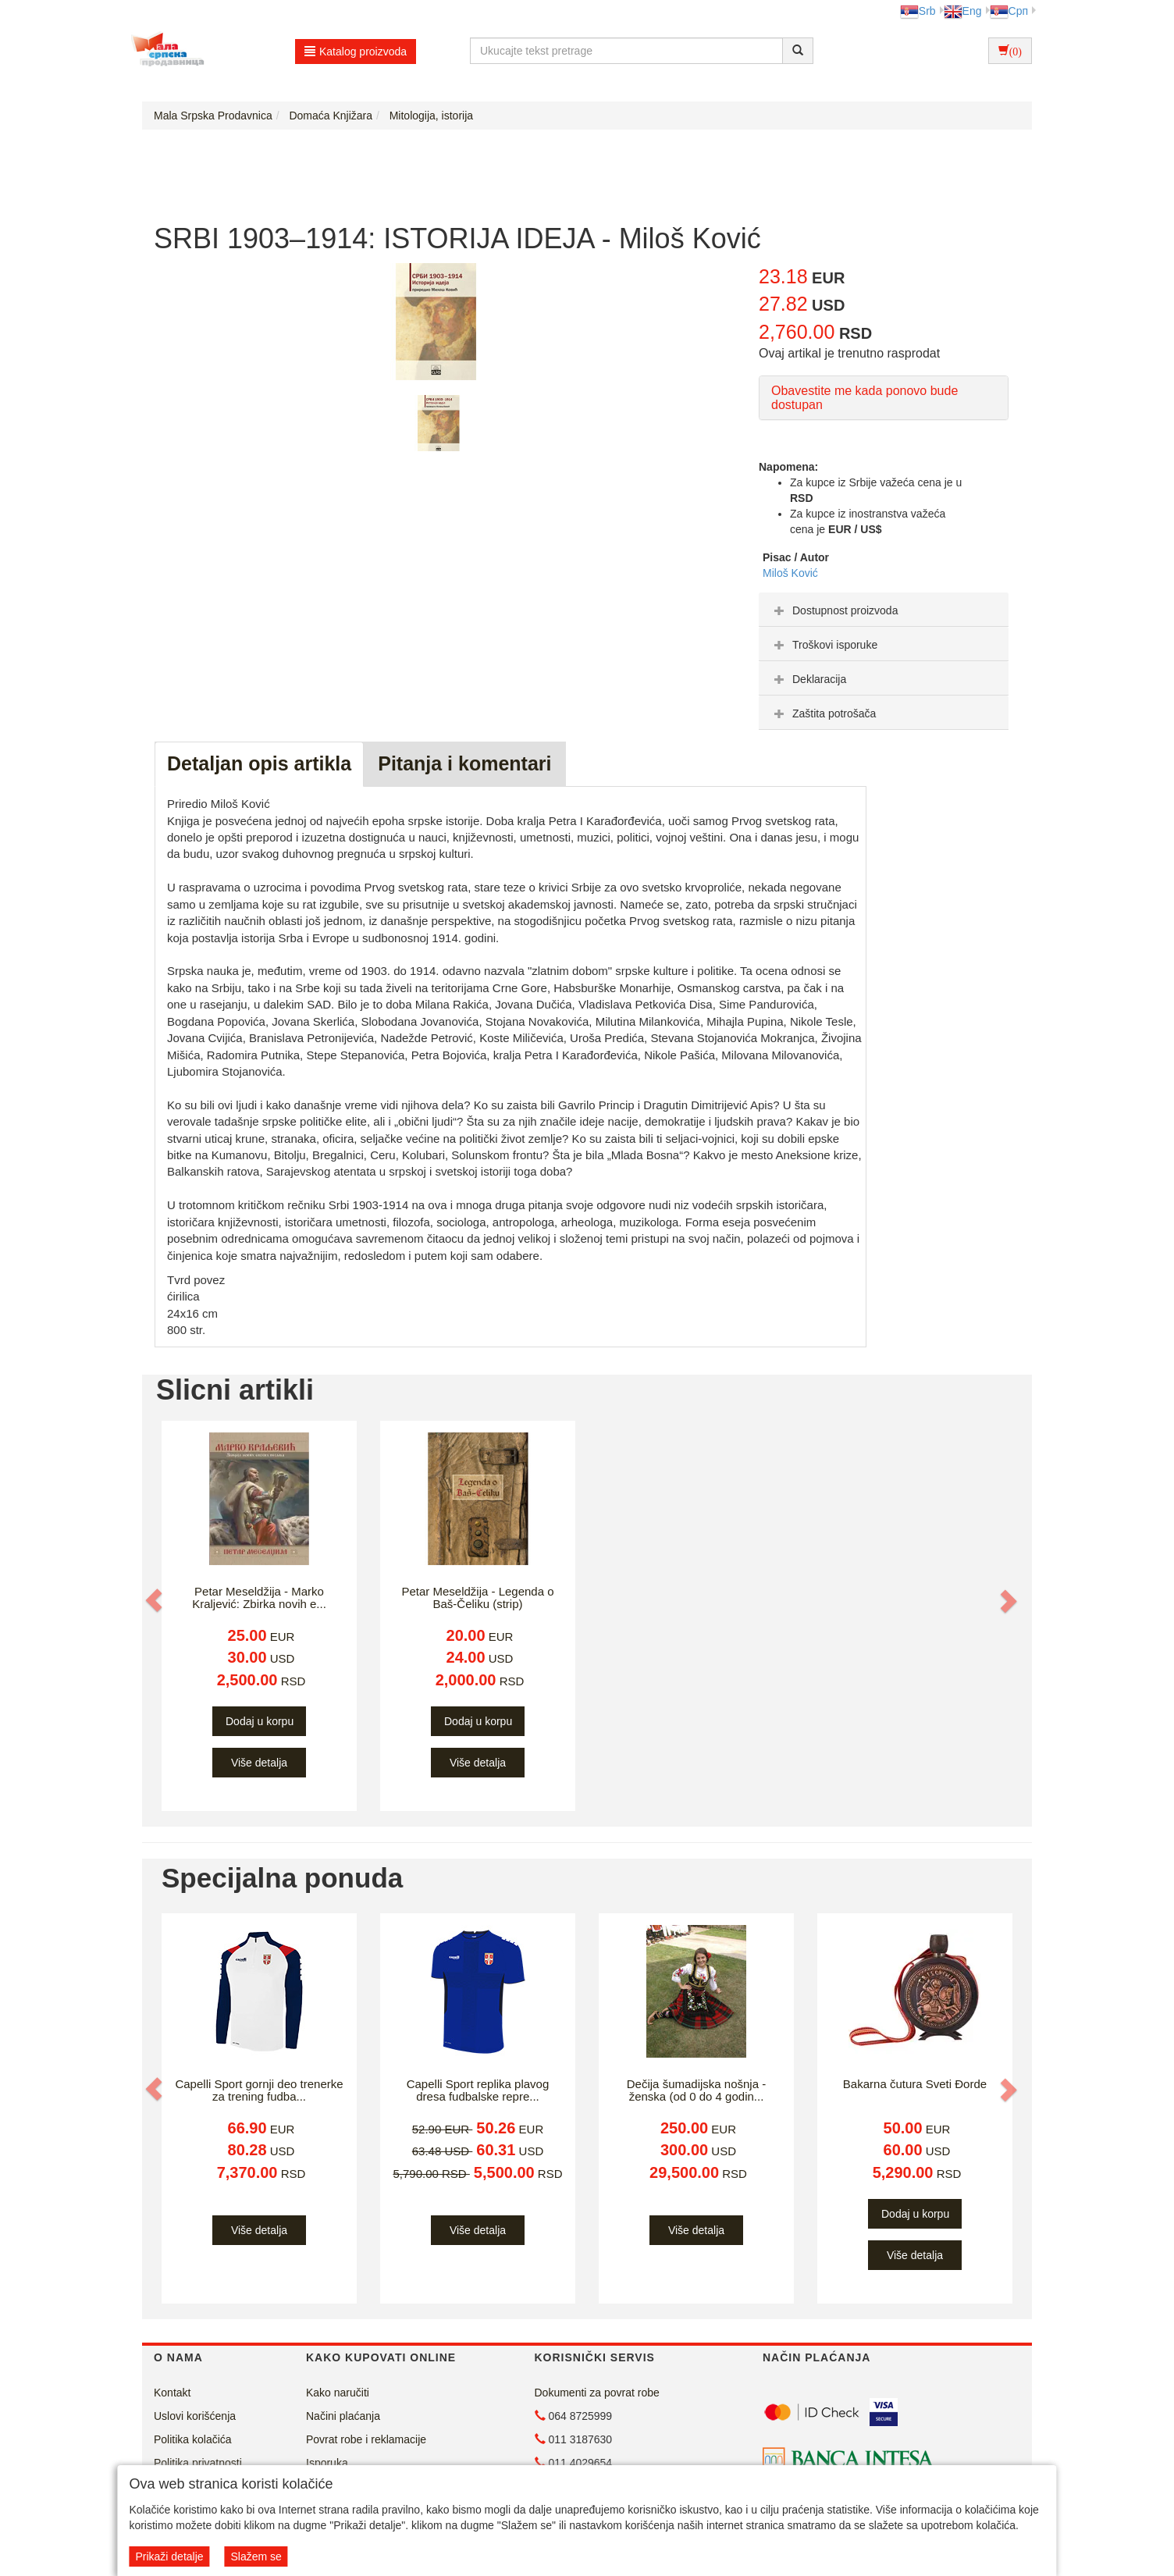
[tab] (884, 609)
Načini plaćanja (343, 2416)
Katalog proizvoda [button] (355, 51)
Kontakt (172, 2392)
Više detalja (259, 1762)
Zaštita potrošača (823, 713)
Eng (963, 11)
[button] (155, 1601)
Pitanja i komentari (464, 763)
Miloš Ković (790, 573)
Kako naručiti (337, 2392)
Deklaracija (808, 679)
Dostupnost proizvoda (834, 610)
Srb (918, 11)
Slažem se (255, 2556)
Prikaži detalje (169, 2556)
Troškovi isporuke (823, 645)
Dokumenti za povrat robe (597, 2392)
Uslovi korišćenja (195, 2416)
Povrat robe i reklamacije (366, 2439)
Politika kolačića (193, 2439)
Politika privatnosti (198, 2463)
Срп (1009, 11)
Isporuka (327, 2463)
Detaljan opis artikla (259, 763)
